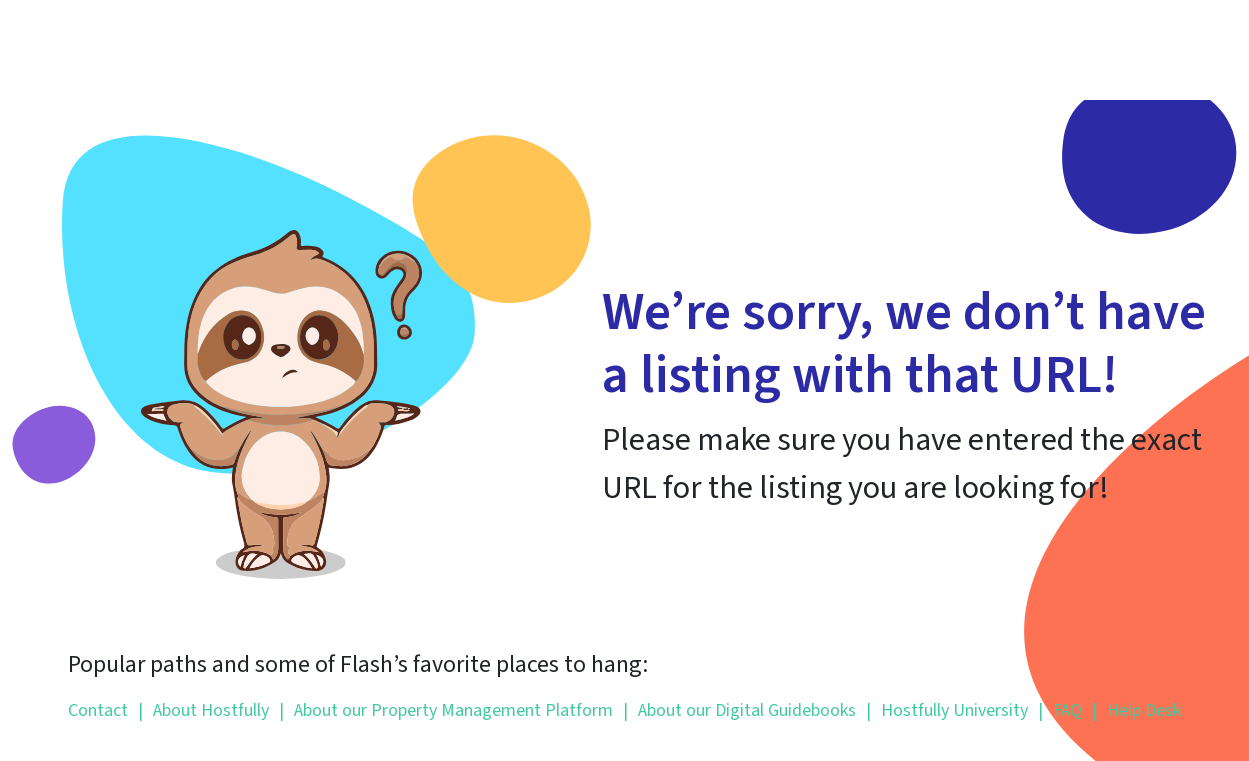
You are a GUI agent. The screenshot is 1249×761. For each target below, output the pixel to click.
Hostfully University (947, 710)
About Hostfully (203, 710)
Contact (98, 710)
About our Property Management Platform (446, 710)
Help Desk (1136, 710)
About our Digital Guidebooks (739, 710)
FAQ (1060, 710)
